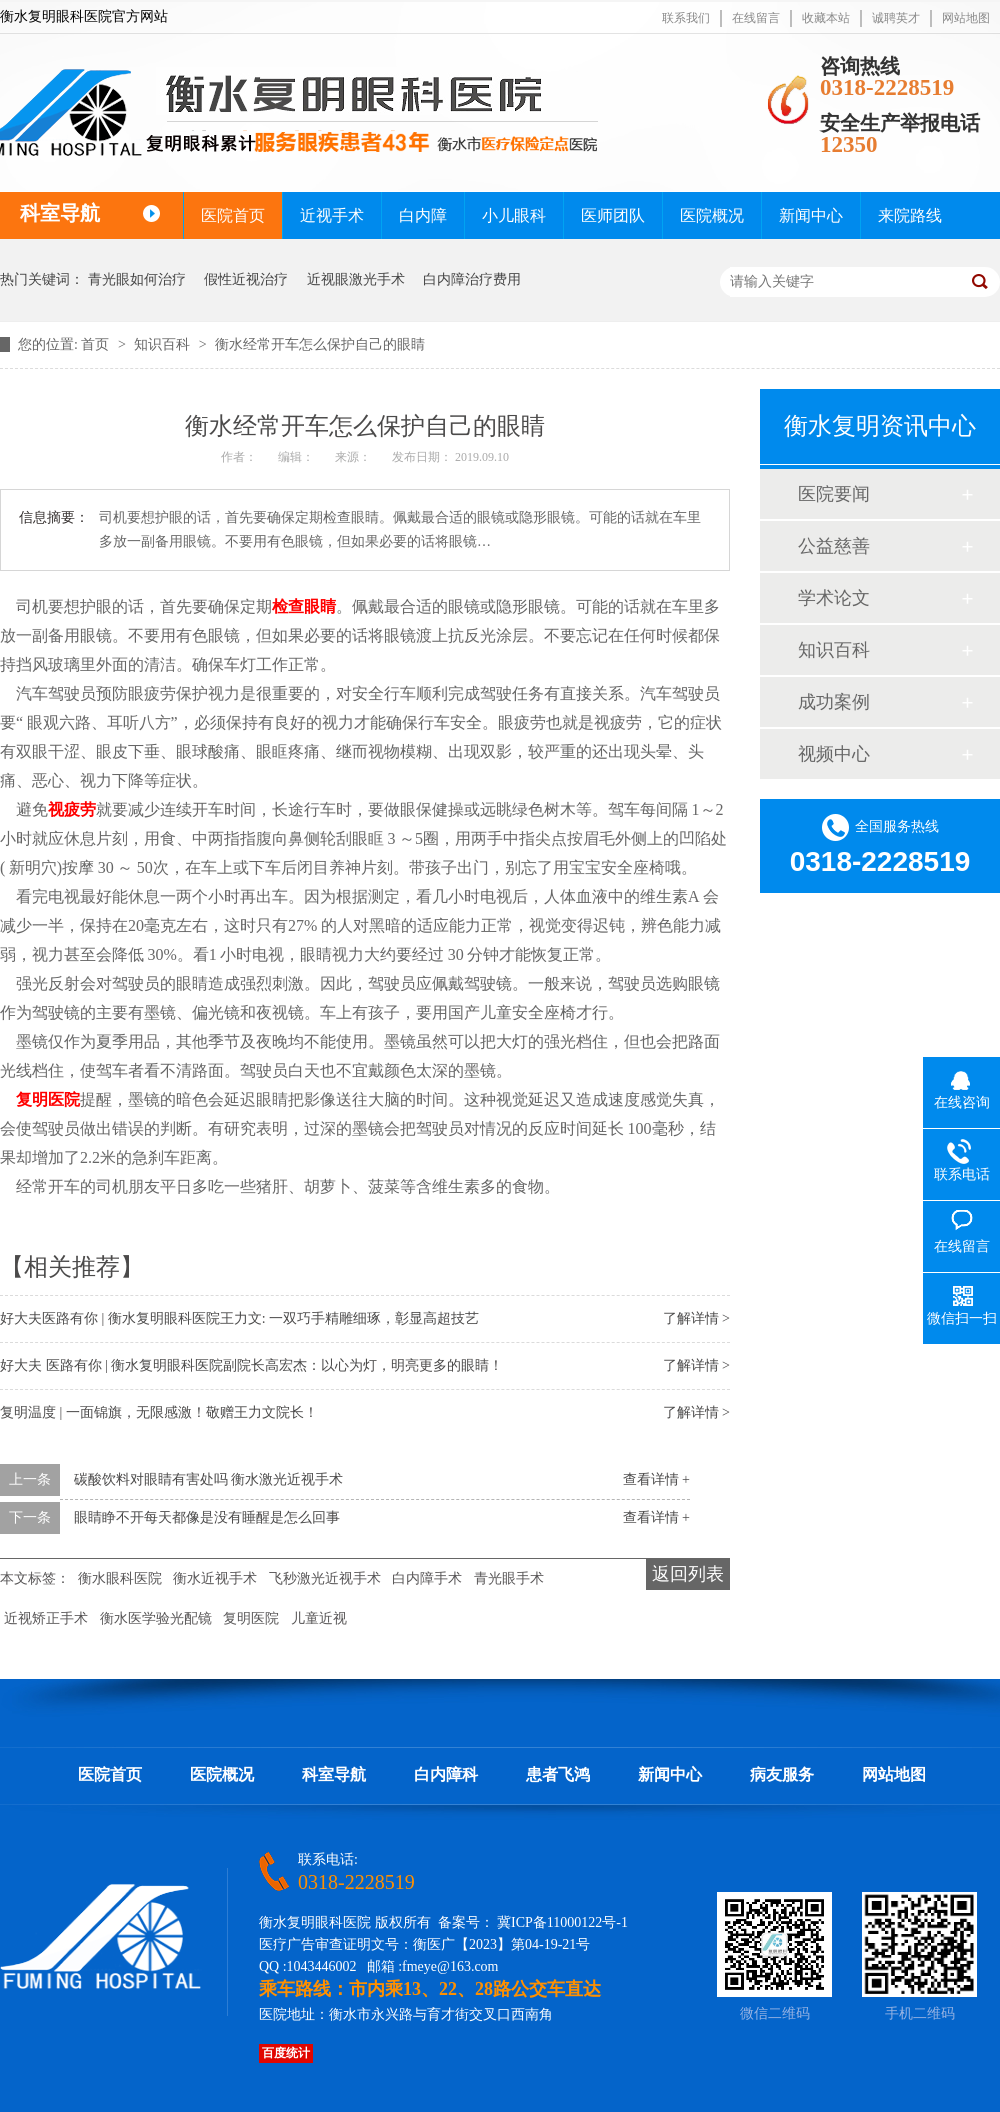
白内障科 (446, 1774)
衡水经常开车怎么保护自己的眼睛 (320, 344)
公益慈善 (834, 546)
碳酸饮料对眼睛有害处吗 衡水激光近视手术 (209, 1479)
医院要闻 (834, 494)
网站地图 (966, 18)
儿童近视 (319, 1618)
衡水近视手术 (215, 1578)
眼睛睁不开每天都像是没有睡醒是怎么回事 (207, 1517)
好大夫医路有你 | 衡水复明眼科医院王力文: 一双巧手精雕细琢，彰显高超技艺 (239, 1318)
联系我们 (686, 18)
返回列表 (688, 1574)
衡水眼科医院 (120, 1578)
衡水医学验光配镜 (156, 1618)
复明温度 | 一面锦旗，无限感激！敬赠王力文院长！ (159, 1412)
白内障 (423, 215)
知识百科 (164, 344)
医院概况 (712, 215)
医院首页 (233, 215)
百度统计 (286, 2053)
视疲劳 (72, 809)
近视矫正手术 (46, 1618)
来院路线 (910, 215)
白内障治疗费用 (472, 279)
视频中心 (834, 754)
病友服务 (782, 1774)
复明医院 (48, 1099)
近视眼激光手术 (356, 279)
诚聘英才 (896, 18)
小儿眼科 (514, 215)
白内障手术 (427, 1578)
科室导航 (334, 1774)
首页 (97, 344)
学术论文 (834, 598)
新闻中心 (811, 215)
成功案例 (834, 702)
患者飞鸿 (558, 1774)
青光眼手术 (509, 1578)
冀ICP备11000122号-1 (562, 1922)
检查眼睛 (304, 606)
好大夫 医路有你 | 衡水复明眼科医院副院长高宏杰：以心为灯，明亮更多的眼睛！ (251, 1365)
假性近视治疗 (246, 279)
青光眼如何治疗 (137, 279)
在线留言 (756, 18)
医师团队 (613, 215)
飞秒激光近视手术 (325, 1578)
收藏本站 (826, 18)
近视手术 (332, 215)
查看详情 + (656, 1479)
